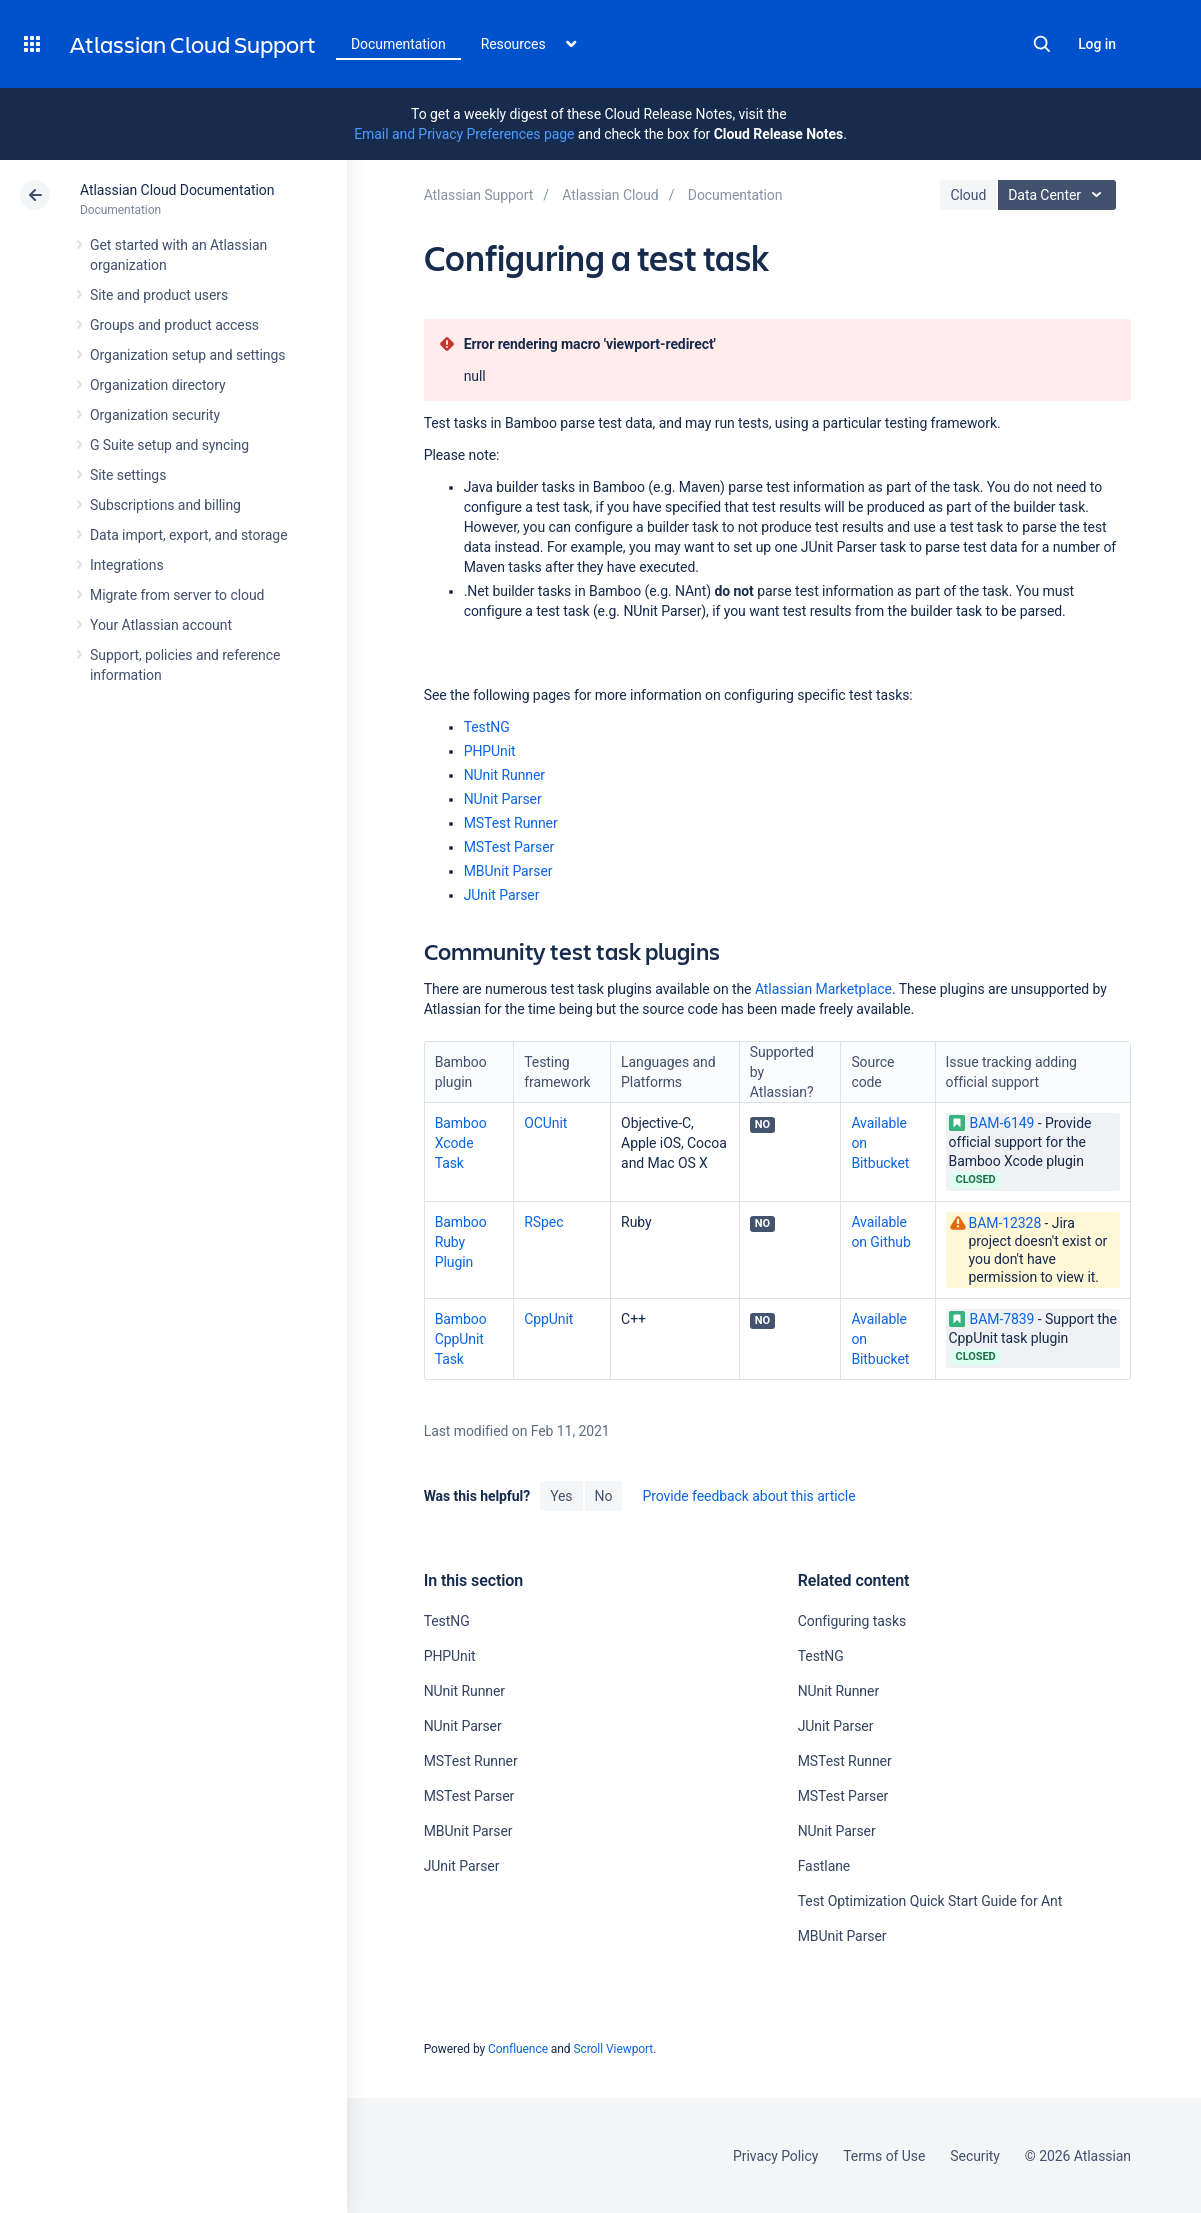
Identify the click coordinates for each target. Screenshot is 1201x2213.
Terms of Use (884, 2156)
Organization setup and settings (187, 355)
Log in (1097, 44)
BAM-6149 (992, 1123)
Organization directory (158, 385)
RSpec (543, 1222)
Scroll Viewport (613, 2049)
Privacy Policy (775, 2156)
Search (1042, 44)
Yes (561, 1496)
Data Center (1059, 195)
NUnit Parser (503, 799)
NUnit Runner (504, 775)
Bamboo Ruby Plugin (461, 1242)
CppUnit (548, 1319)
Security (975, 2156)
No (604, 1496)
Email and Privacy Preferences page (464, 134)
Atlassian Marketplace (823, 989)
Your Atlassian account (161, 625)
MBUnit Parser (508, 871)
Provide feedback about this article (748, 1496)
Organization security (155, 415)
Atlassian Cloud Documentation (177, 190)
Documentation (398, 44)
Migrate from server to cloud (177, 595)
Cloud (968, 195)
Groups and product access (174, 325)
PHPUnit (490, 751)
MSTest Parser (509, 847)
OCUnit (545, 1123)
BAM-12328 (1005, 1223)
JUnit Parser (502, 895)
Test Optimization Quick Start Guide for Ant (930, 1901)
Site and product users (159, 295)
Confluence (518, 2049)
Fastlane (824, 1866)
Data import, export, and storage (189, 535)
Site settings (128, 475)
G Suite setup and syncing (169, 445)
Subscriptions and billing (165, 505)
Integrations (127, 565)
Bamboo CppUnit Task (461, 1339)
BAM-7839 (992, 1319)
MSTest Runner (511, 823)
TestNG (487, 727)
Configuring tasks (852, 1621)
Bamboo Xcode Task (461, 1143)
